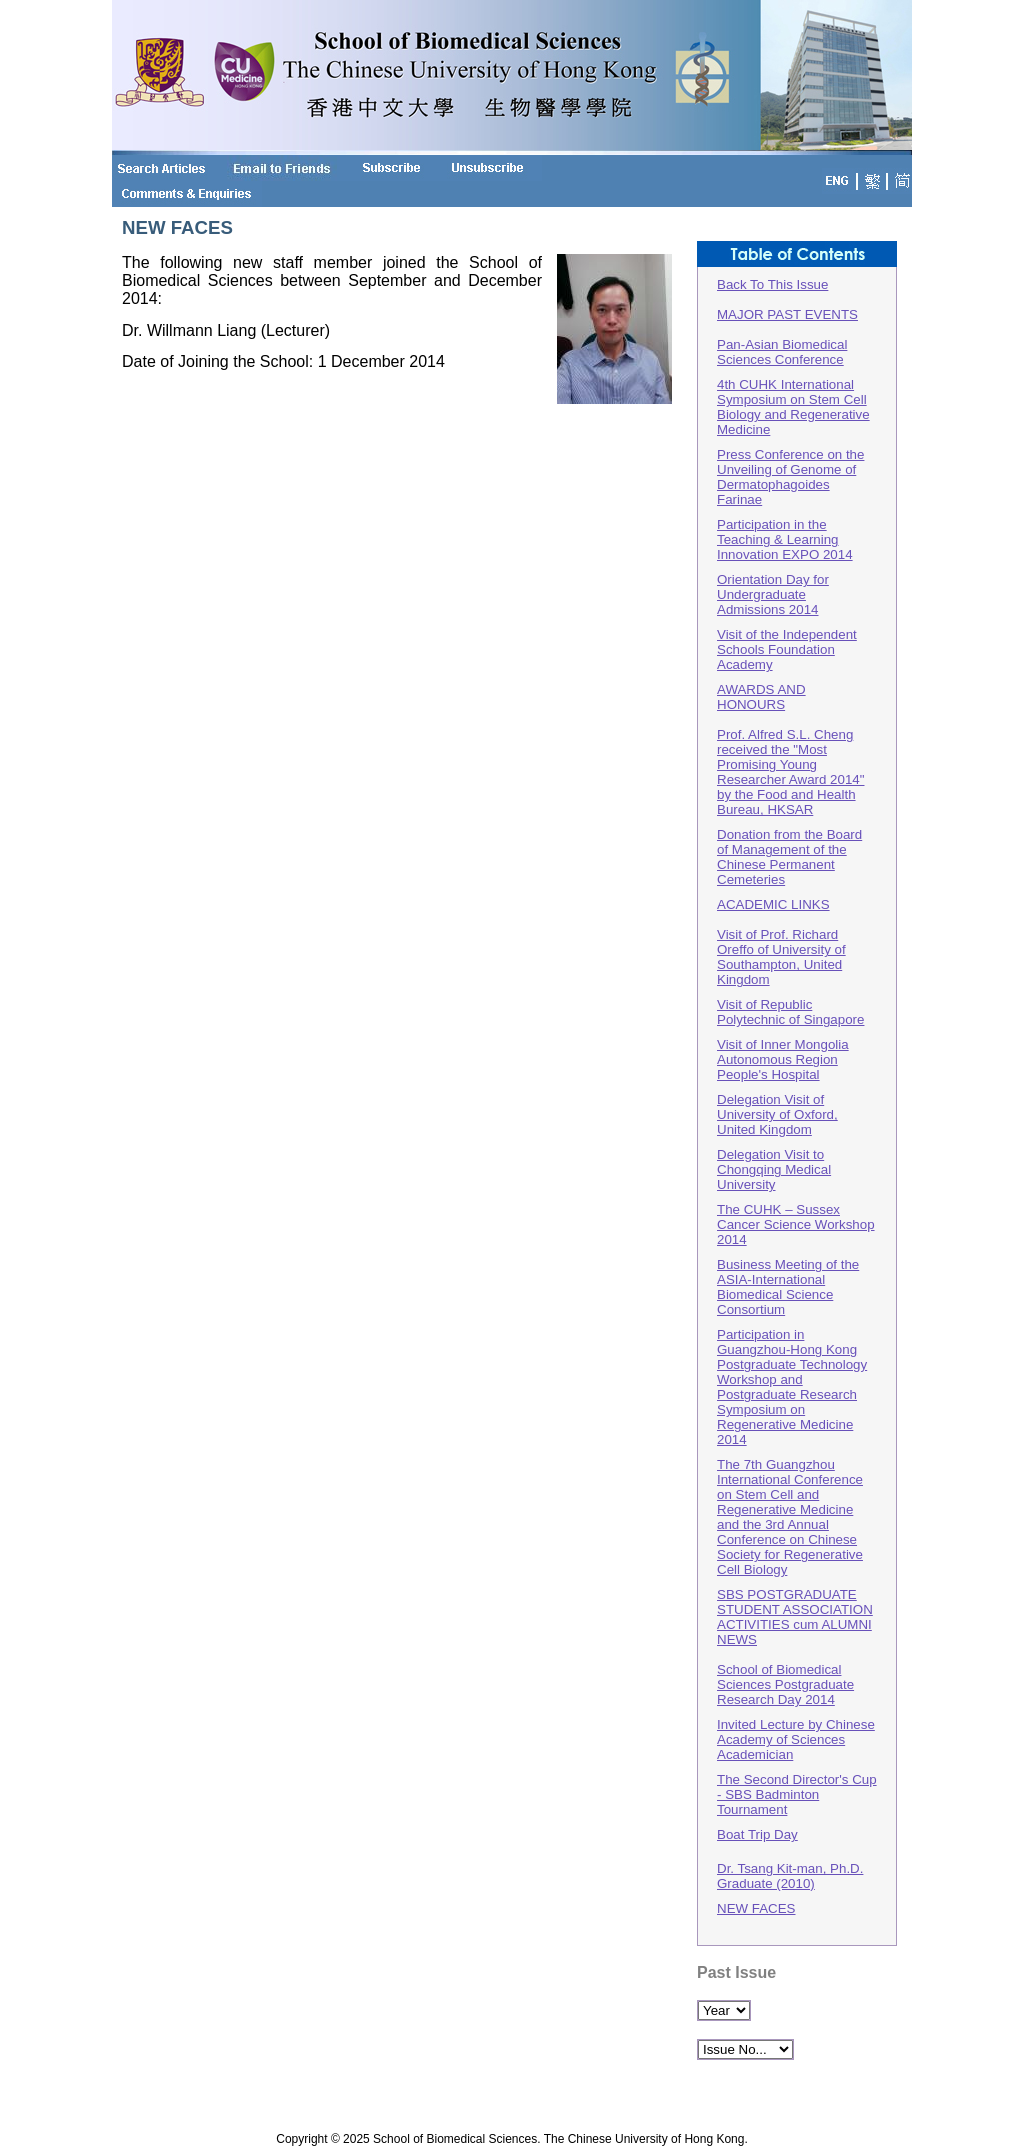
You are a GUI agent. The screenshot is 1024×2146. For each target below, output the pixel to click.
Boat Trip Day (757, 1834)
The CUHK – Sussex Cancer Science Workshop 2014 (796, 1224)
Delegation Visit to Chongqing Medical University (774, 1169)
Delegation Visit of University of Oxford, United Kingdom (777, 1114)
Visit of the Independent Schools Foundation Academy (787, 649)
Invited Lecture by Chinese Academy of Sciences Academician (796, 1739)
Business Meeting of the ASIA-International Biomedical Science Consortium (788, 1287)
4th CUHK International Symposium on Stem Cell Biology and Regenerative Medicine (793, 407)
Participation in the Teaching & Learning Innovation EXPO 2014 (785, 539)
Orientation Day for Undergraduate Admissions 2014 (773, 594)
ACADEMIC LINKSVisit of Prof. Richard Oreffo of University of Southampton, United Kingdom (781, 942)
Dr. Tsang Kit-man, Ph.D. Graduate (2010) (790, 1876)
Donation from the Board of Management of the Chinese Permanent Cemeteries (789, 857)
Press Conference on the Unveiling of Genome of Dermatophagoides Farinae (790, 477)
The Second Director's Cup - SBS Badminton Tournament (797, 1794)
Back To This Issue (772, 284)
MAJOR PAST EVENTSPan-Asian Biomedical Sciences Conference (787, 337)
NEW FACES (756, 1908)
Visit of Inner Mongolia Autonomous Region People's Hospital (783, 1059)
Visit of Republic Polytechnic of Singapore (790, 1012)
